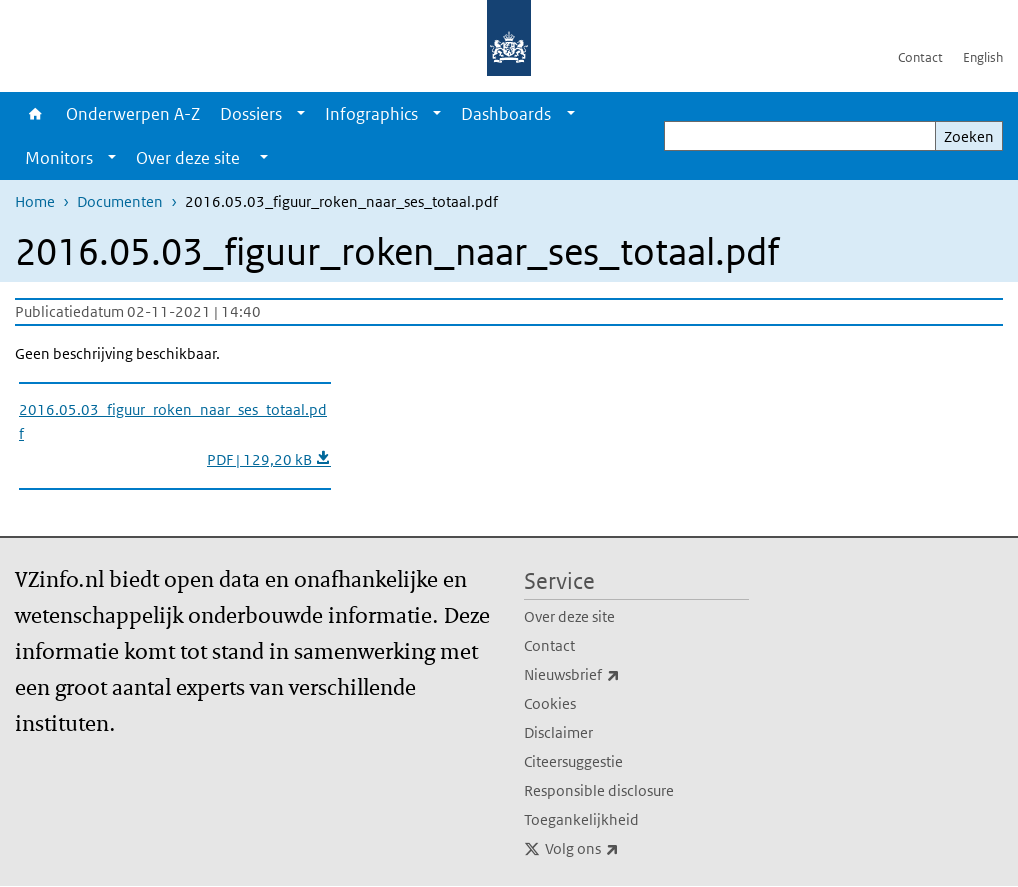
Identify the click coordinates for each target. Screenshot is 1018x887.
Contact (920, 57)
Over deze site (569, 616)
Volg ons (626, 849)
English (983, 57)
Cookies (550, 703)
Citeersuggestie (573, 761)
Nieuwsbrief (616, 675)
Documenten (120, 201)
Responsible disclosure (599, 790)
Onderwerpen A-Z (133, 114)
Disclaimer (558, 732)
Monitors (59, 158)
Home (35, 114)
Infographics (371, 114)
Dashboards (506, 114)
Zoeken (969, 136)
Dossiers (251, 114)
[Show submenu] (301, 114)
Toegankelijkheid (581, 819)
